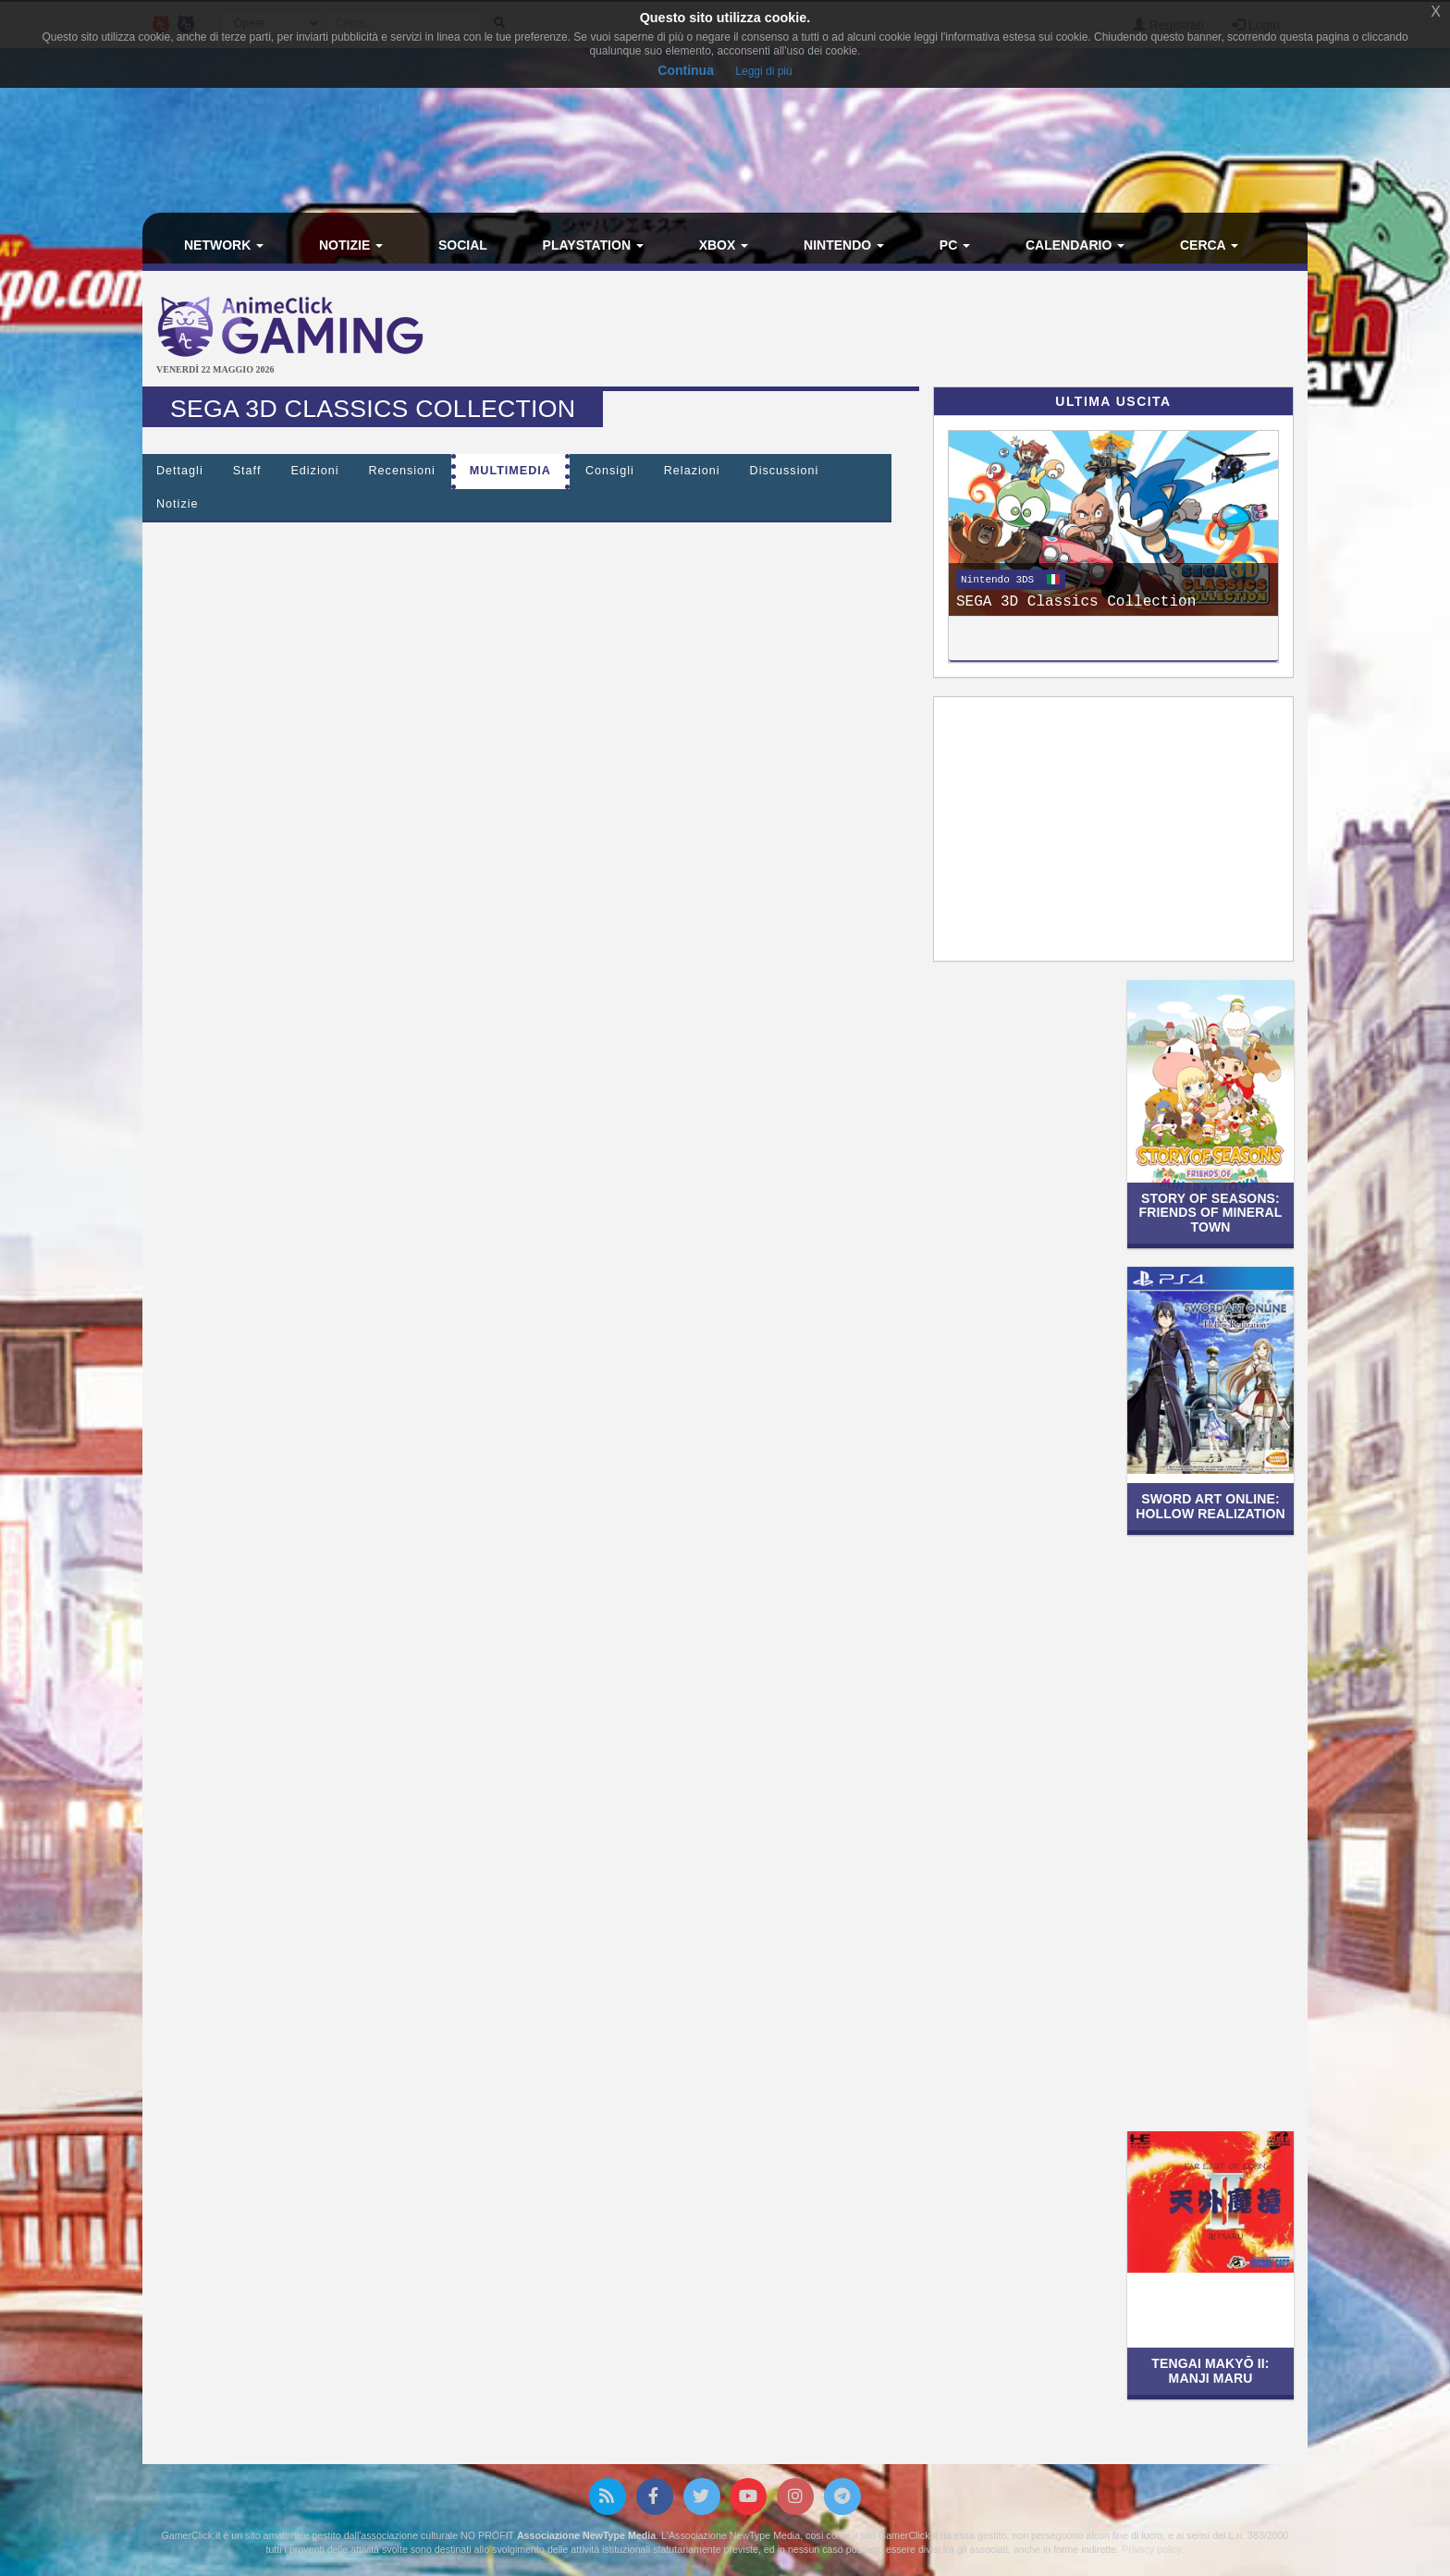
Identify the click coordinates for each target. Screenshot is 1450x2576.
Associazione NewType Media (586, 2535)
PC (955, 245)
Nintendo (844, 245)
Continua (685, 70)
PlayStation (593, 245)
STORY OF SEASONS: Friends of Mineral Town (1211, 1212)
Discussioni (784, 470)
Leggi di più (763, 71)
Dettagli (179, 470)
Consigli (609, 470)
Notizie (351, 245)
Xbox (724, 245)
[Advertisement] (919, 331)
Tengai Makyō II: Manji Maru (1210, 2370)
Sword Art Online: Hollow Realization (1210, 1505)
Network (224, 245)
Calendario (1075, 245)
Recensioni (402, 470)
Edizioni (314, 470)
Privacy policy (1151, 2549)
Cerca (1209, 245)
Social (462, 245)
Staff (247, 470)
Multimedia (510, 470)
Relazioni (692, 470)
